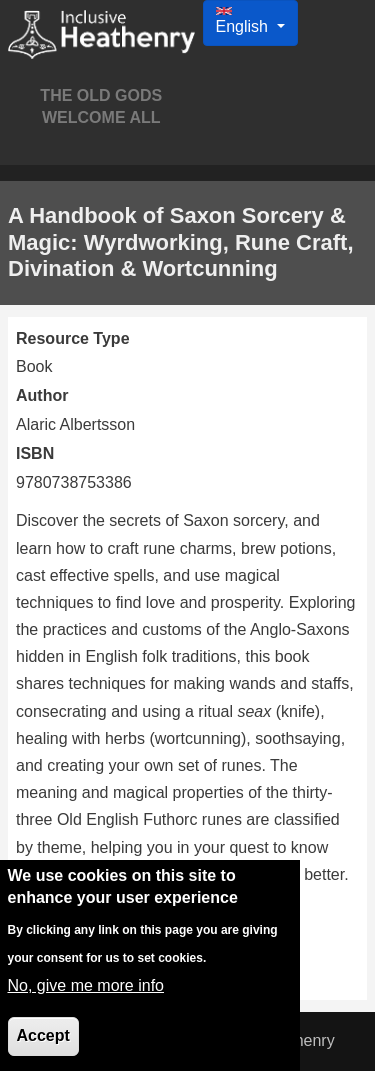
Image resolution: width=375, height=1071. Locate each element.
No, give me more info (86, 996)
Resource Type (73, 338)
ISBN (35, 453)
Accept (43, 1046)
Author (42, 395)
